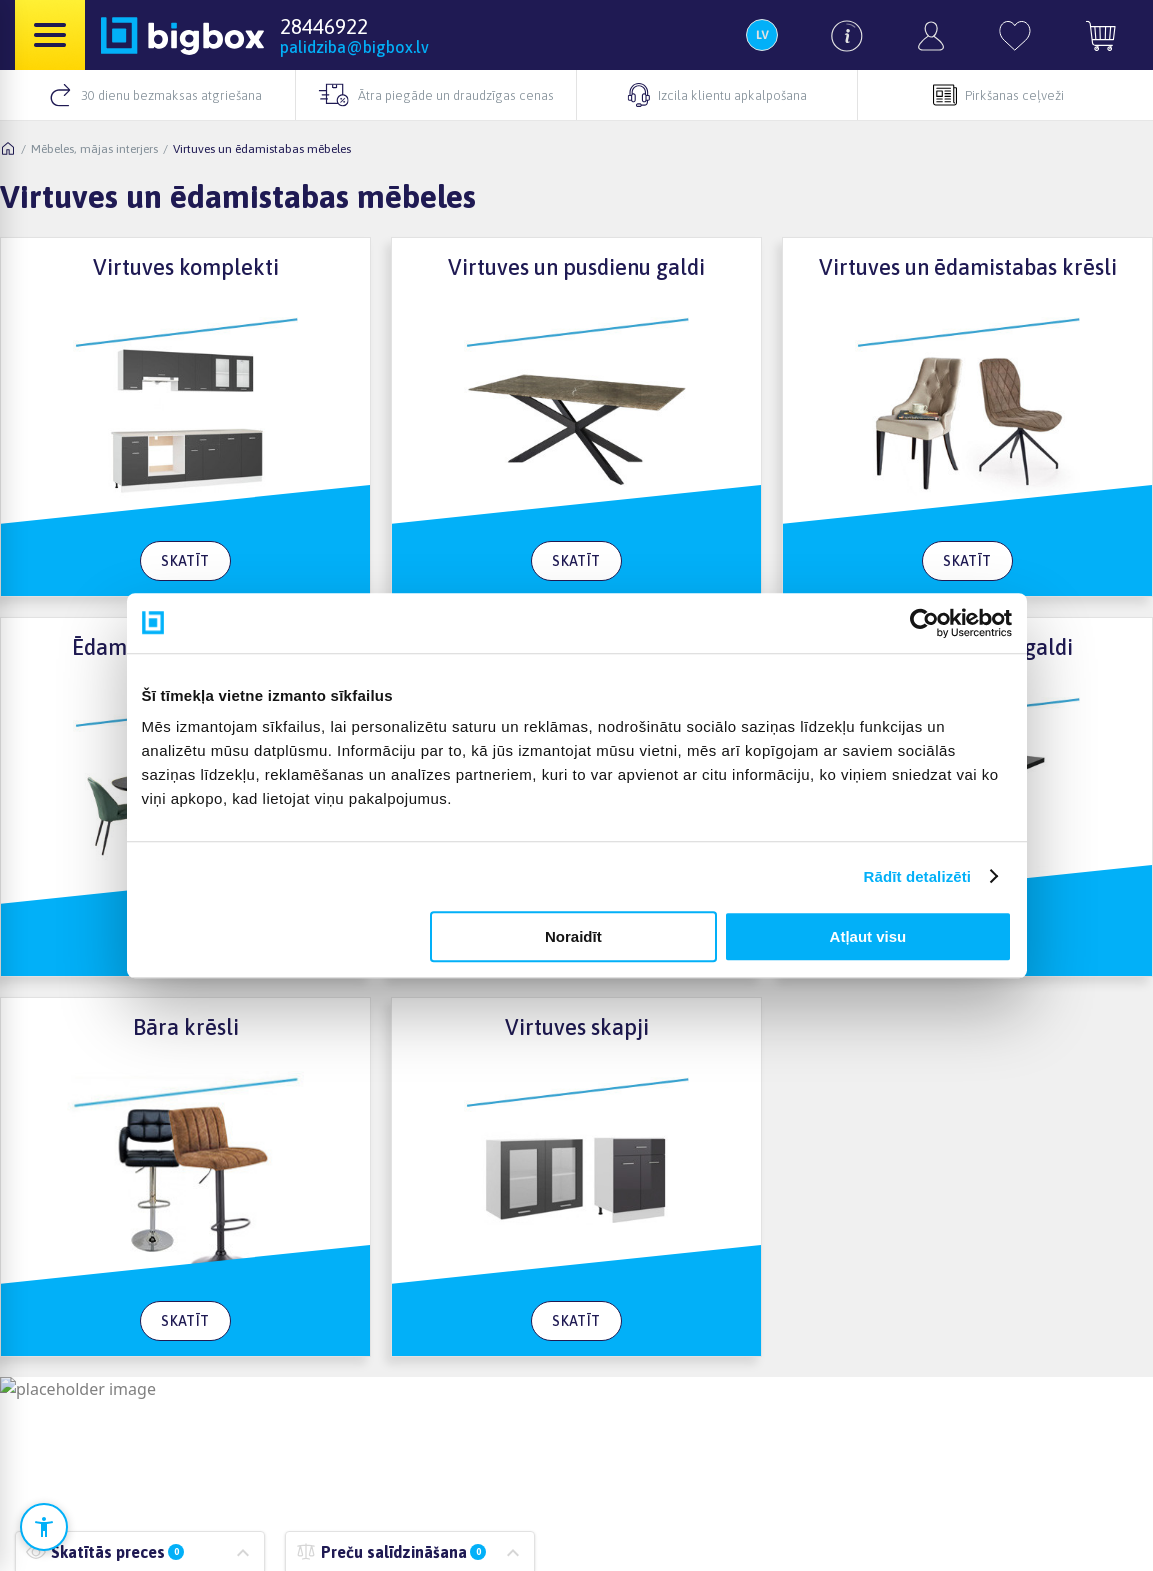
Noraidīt (573, 936)
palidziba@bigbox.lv (354, 47)
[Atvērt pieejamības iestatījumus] (44, 1527)
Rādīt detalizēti (917, 876)
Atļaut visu (868, 936)
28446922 (324, 26)
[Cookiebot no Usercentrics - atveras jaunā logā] (924, 623)
